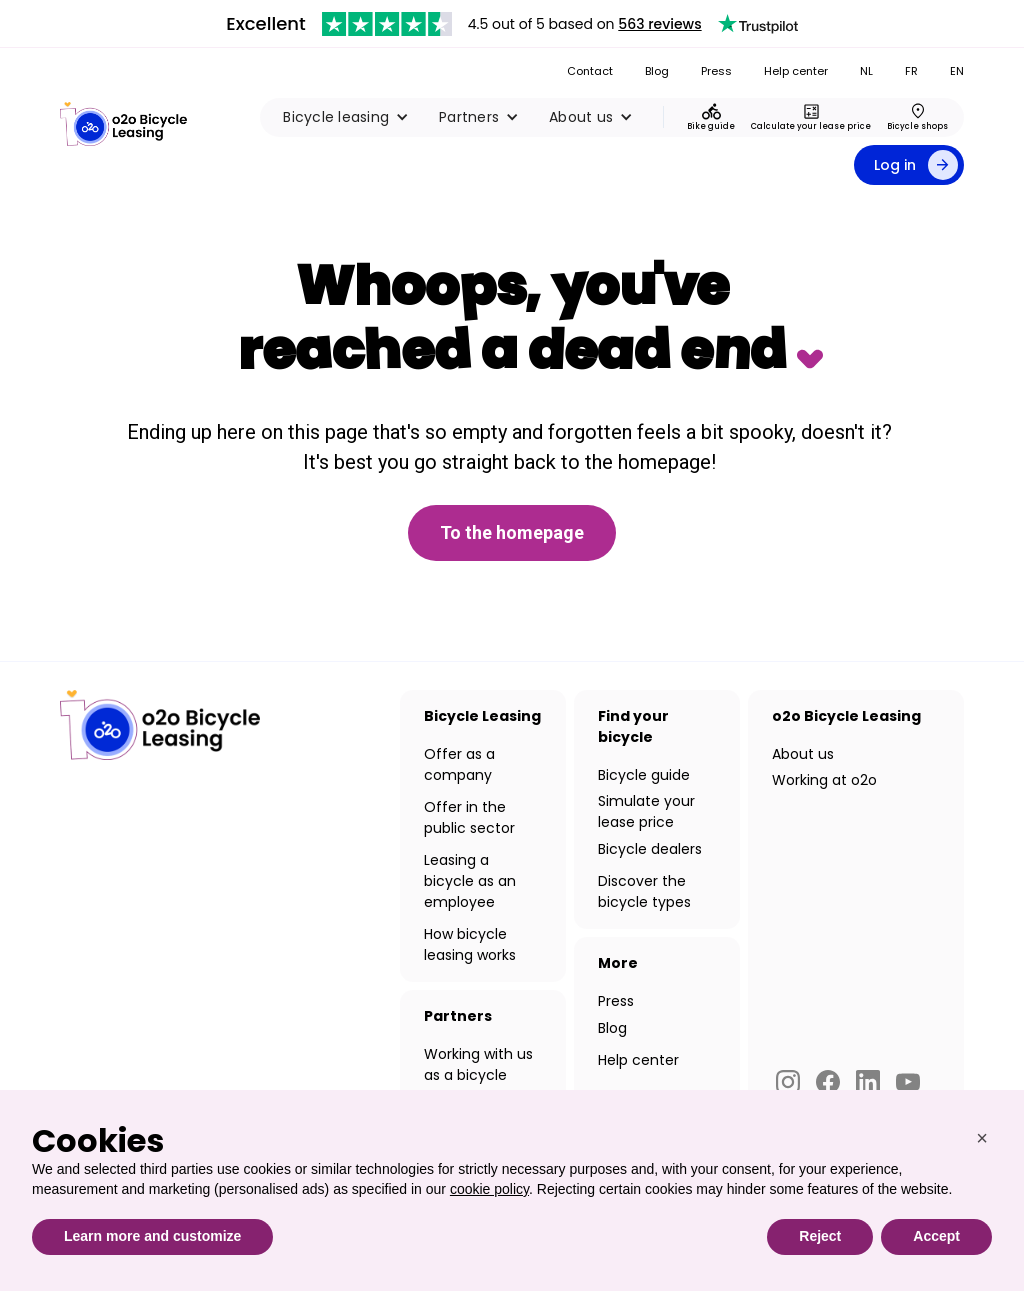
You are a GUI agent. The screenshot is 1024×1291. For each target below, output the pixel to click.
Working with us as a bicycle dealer (478, 1075)
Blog (657, 71)
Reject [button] (820, 1236)
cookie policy (489, 1189)
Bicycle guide (644, 775)
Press (716, 71)
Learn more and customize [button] (152, 1236)
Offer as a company (459, 764)
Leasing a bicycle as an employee (470, 881)
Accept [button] (936, 1236)
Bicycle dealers (650, 849)
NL (866, 71)
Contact (590, 71)
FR (911, 71)
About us (803, 754)
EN (957, 71)
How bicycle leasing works (470, 944)
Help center (796, 71)
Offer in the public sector (469, 817)
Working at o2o (824, 780)
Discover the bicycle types (644, 891)
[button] (346, 117)
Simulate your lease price (646, 811)
